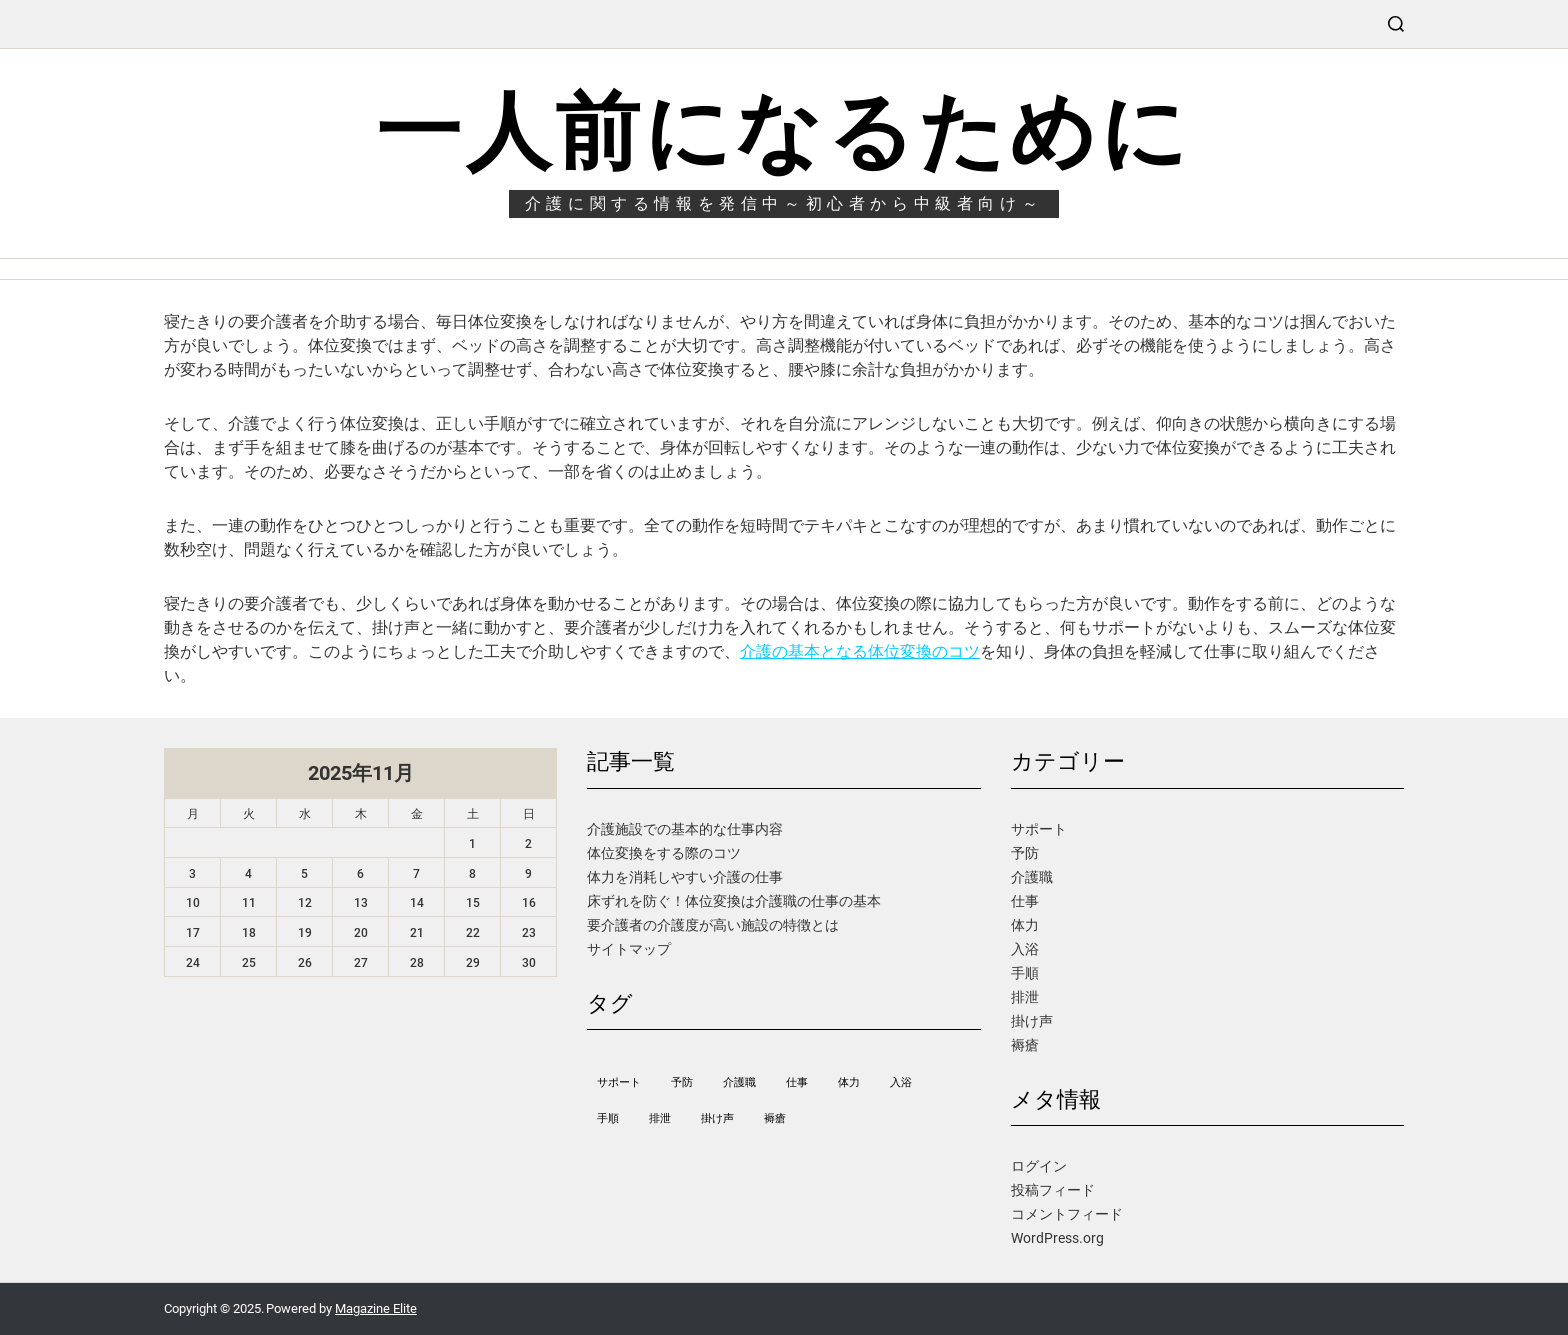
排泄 (1025, 997)
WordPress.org (1057, 1238)
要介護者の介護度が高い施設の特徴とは (713, 925)
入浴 (1025, 949)
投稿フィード (1053, 1190)
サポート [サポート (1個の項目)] (619, 1082)
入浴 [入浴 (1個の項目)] (901, 1082)
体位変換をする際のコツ (664, 853)
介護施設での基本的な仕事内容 (685, 829)
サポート (1039, 829)
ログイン (1039, 1166)
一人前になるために (783, 131)
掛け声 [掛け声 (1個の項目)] (717, 1118)
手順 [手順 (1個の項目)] (608, 1118)
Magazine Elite (376, 1308)
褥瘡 (1025, 1045)
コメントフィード (1067, 1214)
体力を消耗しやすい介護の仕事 (685, 877)
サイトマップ (629, 949)
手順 (1025, 973)
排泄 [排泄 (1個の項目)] (660, 1118)
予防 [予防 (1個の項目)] (682, 1082)
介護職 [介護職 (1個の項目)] (739, 1082)
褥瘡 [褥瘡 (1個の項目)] (775, 1118)
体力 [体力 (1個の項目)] (849, 1082)
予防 (1025, 853)
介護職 (1032, 877)
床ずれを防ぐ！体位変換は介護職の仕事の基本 (734, 901)
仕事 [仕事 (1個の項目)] (797, 1082)
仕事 (1025, 901)
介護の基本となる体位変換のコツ (860, 651)
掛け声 (1032, 1021)
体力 (1025, 925)
